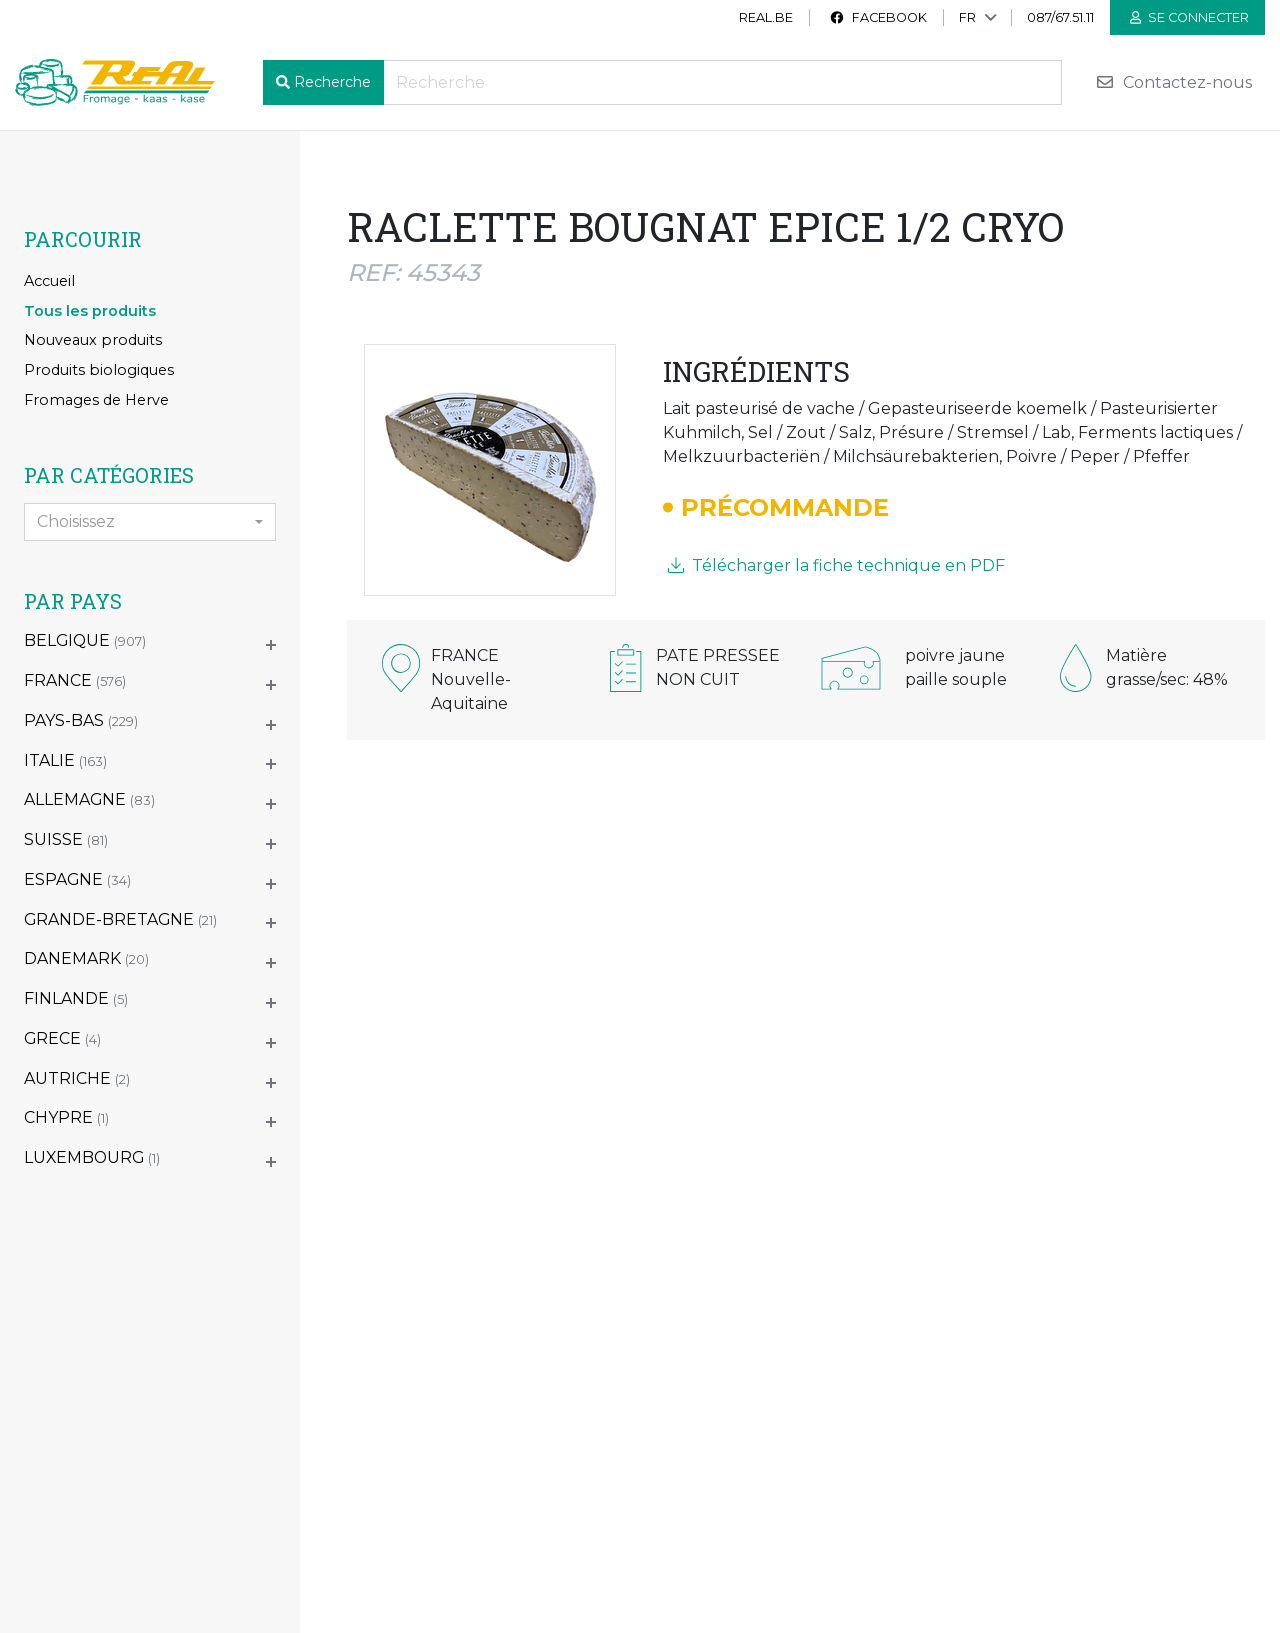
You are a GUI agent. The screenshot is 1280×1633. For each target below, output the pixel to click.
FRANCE (75, 680)
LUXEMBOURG (92, 1157)
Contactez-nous (1173, 82)
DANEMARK (86, 958)
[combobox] (150, 522)
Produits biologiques (99, 370)
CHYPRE (66, 1117)
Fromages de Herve (96, 400)
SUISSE (66, 839)
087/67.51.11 (1060, 17)
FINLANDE (76, 998)
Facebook (878, 17)
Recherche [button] (332, 82)
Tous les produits (90, 311)
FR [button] (967, 17)
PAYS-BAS (81, 720)
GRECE (62, 1038)
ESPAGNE (77, 879)
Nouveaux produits (93, 340)
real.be (766, 17)
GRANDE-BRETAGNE (120, 919)
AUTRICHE (77, 1078)
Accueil (49, 281)
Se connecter (1189, 17)
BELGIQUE (85, 640)
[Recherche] (722, 82)
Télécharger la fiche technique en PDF (836, 565)
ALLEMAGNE (89, 799)
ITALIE (65, 760)
